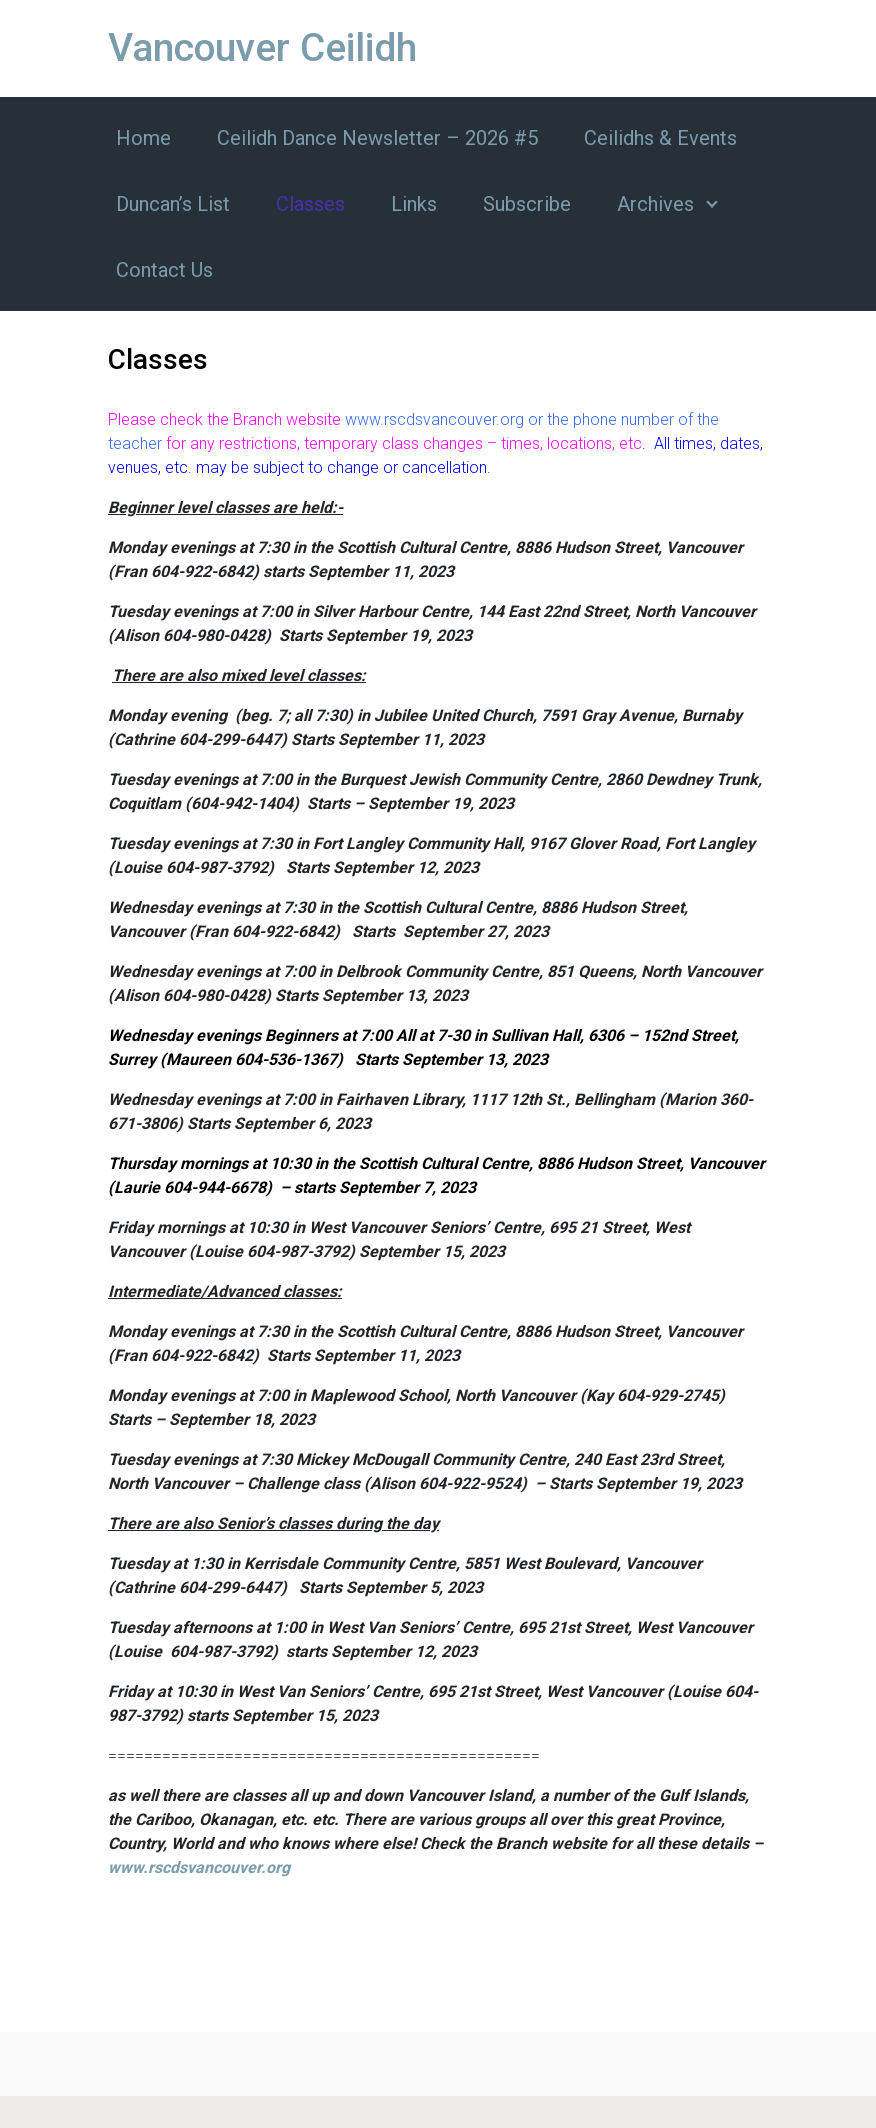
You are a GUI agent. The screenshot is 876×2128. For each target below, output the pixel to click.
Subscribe (527, 204)
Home (143, 138)
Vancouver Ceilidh (262, 48)
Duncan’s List (173, 204)
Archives (655, 204)
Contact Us (164, 270)
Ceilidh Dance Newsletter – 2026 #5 (377, 138)
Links (414, 204)
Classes (310, 204)
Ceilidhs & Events (660, 138)
